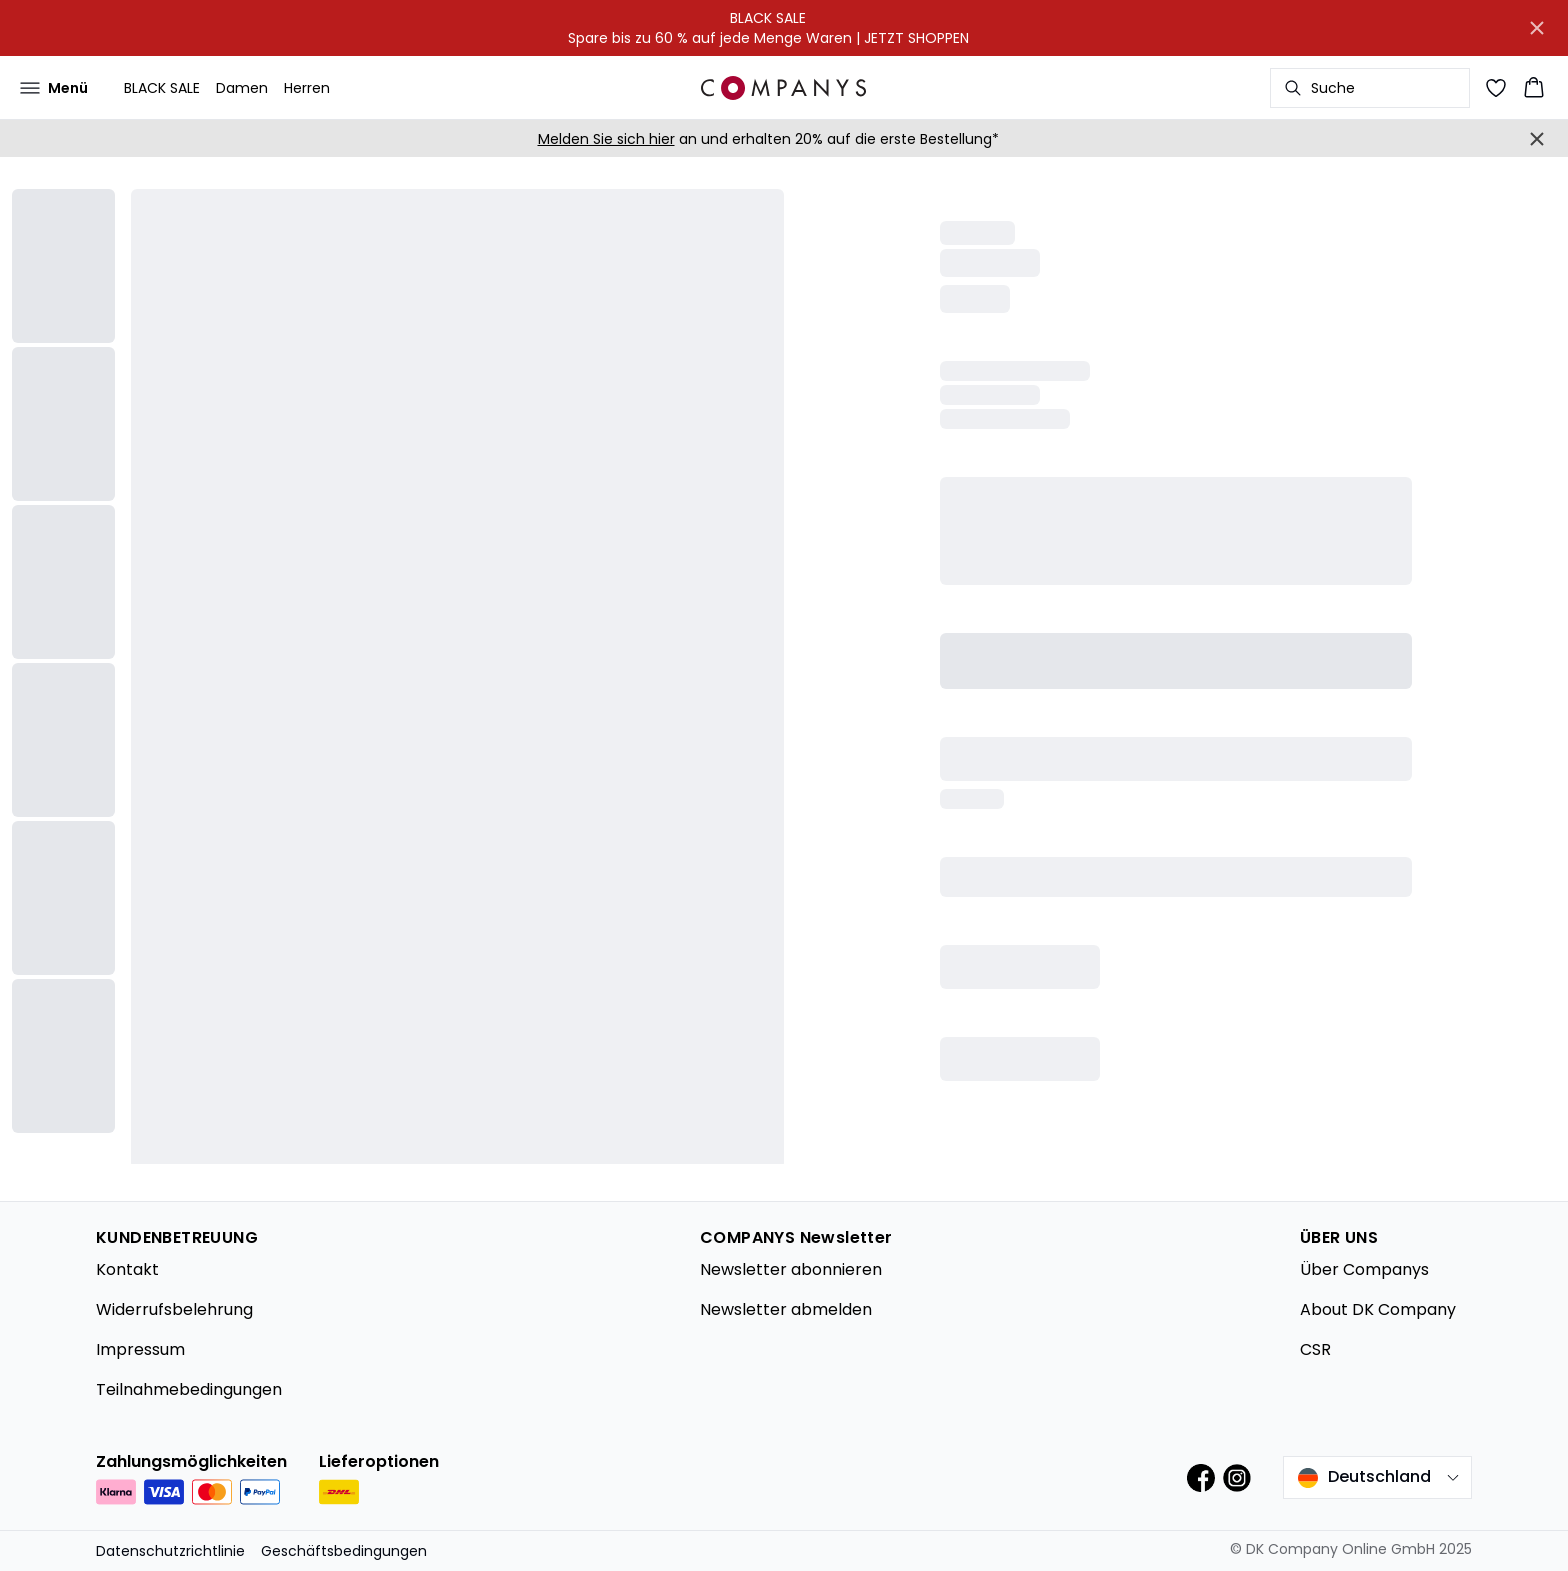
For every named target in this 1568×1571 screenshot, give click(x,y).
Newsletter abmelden (786, 1309)
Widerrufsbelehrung (174, 1309)
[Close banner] (1537, 28)
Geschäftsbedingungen (344, 1551)
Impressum (140, 1349)
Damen (242, 88)
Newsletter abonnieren (791, 1269)
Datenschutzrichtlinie (170, 1551)
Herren (307, 88)
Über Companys (1364, 1269)
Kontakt (127, 1269)
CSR (1315, 1349)
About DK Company (1378, 1309)
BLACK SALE (162, 88)
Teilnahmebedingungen (189, 1389)
